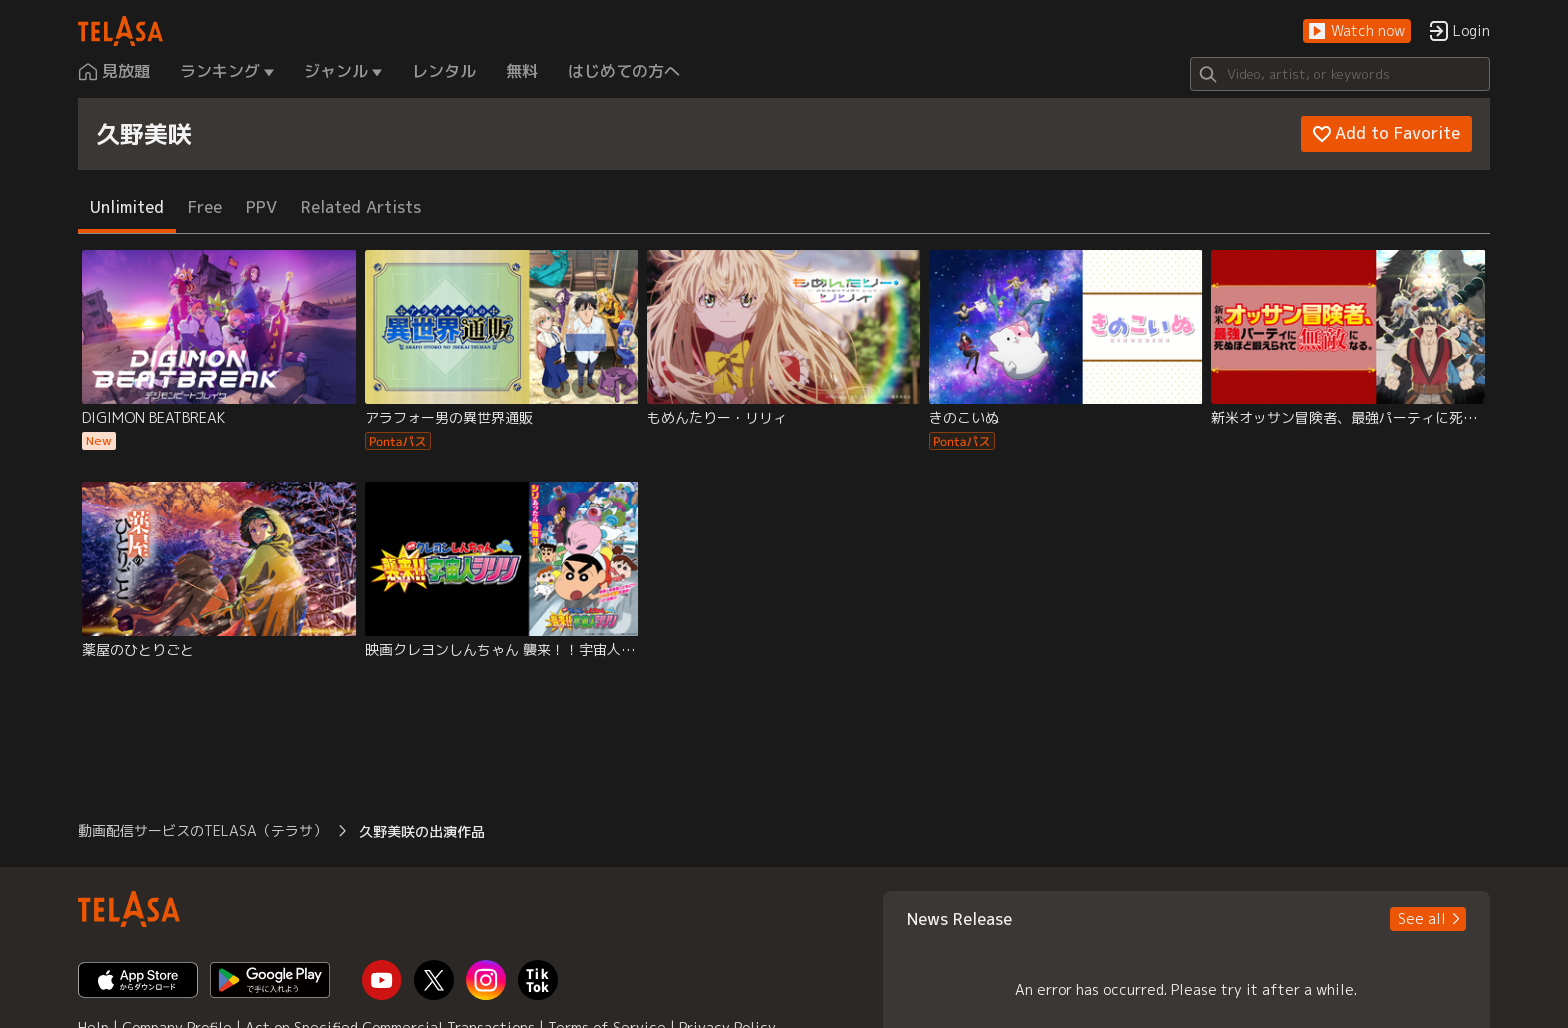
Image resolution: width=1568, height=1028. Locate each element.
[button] (1357, 31)
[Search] (1340, 74)
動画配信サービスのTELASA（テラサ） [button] (202, 830)
